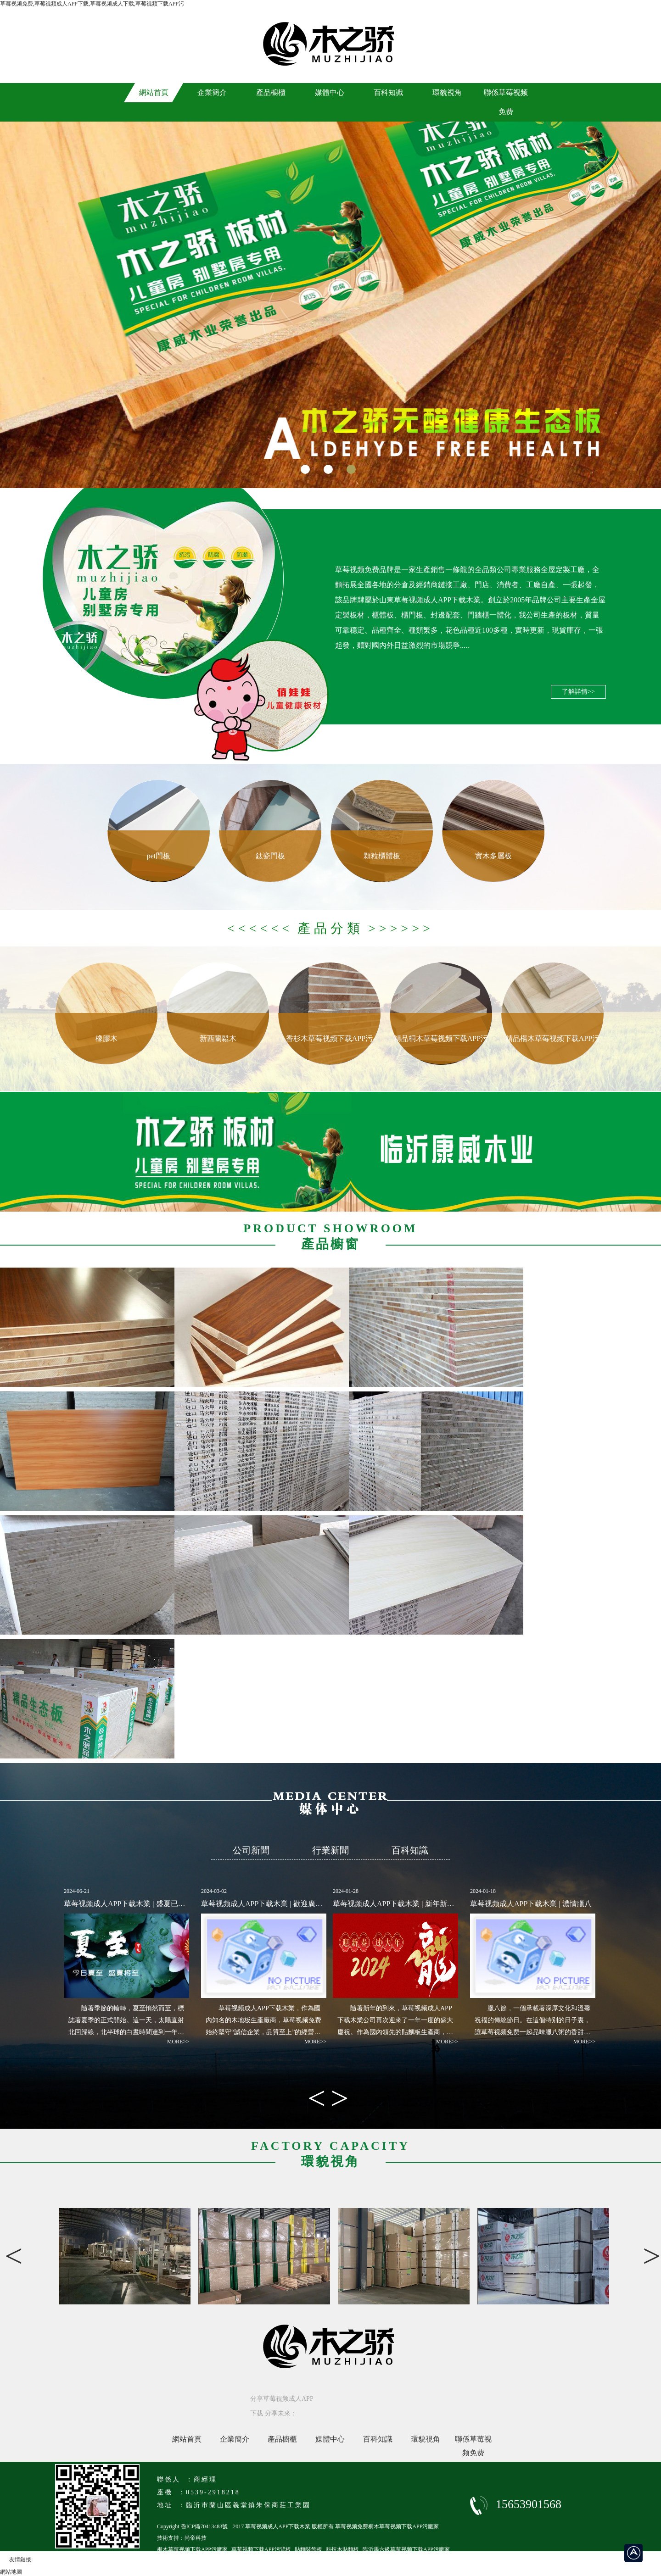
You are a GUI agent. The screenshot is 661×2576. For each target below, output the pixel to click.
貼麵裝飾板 (308, 2549)
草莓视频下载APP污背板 (261, 2549)
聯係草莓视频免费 (473, 2440)
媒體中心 (330, 2439)
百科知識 (377, 2439)
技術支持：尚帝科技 (182, 2538)
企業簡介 (234, 2439)
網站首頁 (187, 2439)
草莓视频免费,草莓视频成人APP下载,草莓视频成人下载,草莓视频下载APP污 (92, 3)
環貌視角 (425, 2439)
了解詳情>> (578, 691)
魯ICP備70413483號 (204, 2526)
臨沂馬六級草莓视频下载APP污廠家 (406, 2549)
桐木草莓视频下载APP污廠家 (192, 2549)
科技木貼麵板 (342, 2549)
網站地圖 (11, 2572)
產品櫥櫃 (282, 2439)
